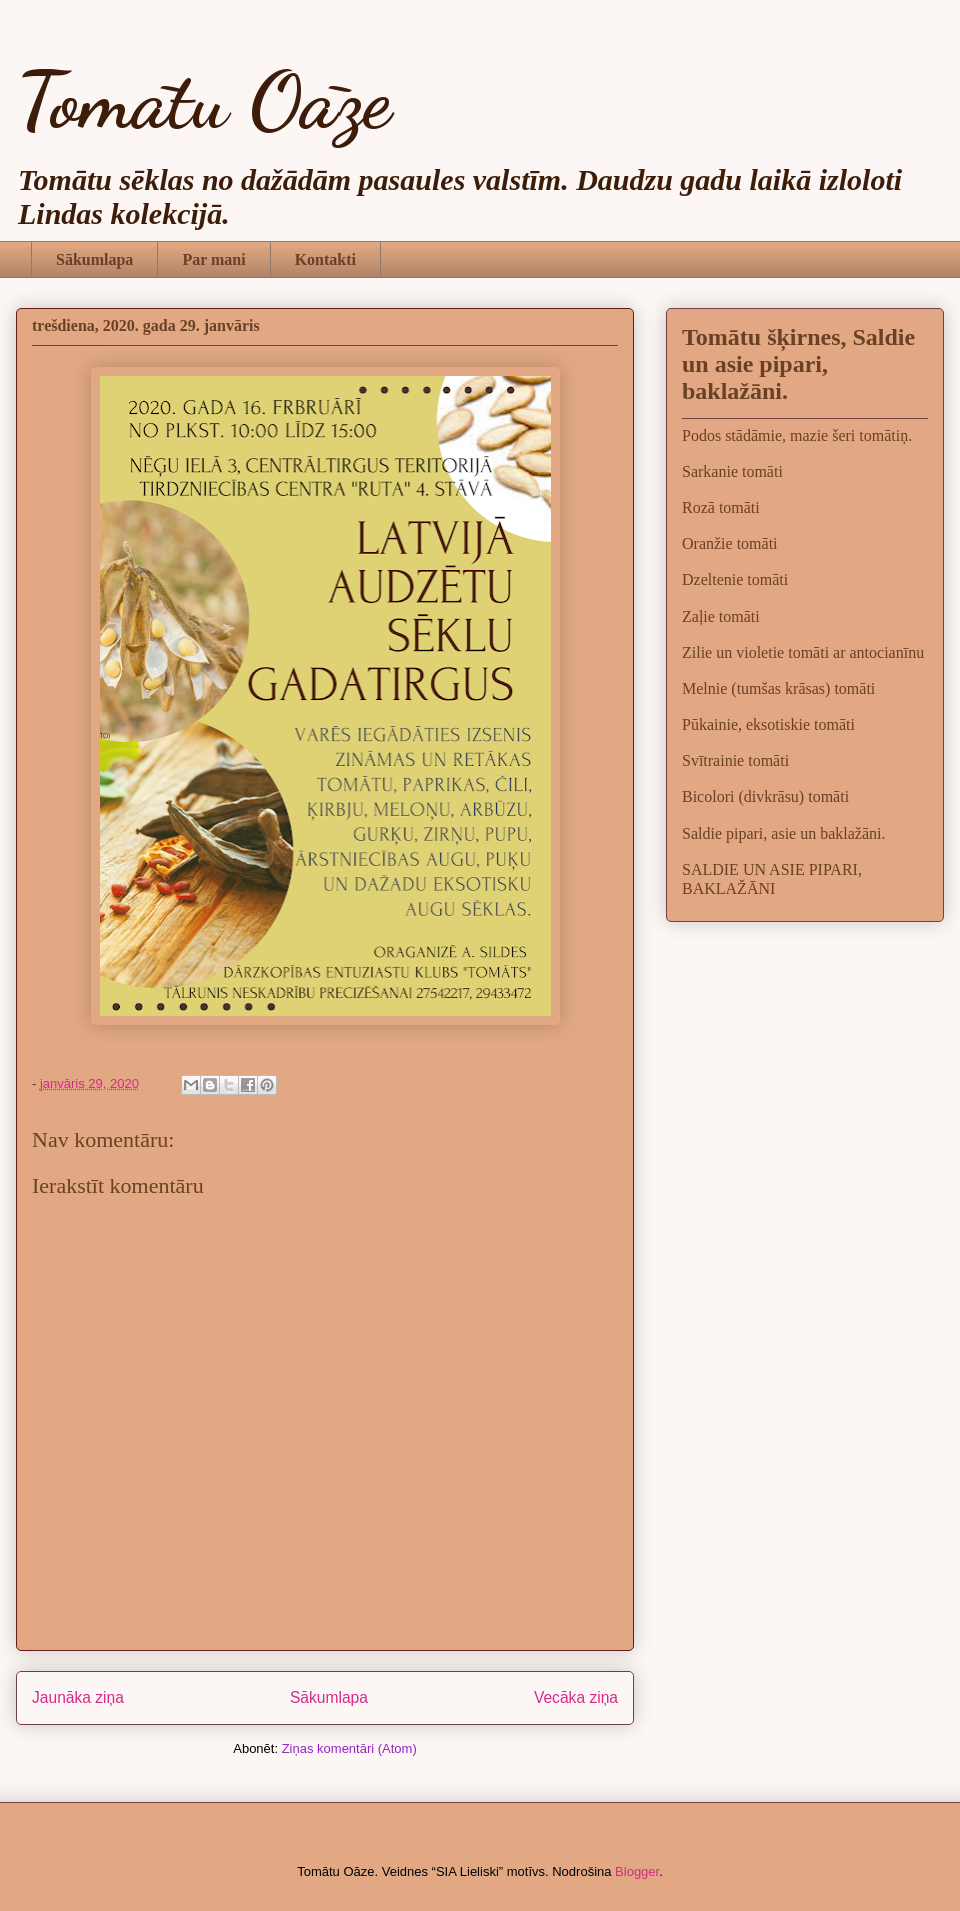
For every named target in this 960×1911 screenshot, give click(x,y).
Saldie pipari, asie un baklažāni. (783, 833)
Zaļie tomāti (721, 616)
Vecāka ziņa (576, 1697)
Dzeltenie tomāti (735, 579)
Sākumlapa (94, 259)
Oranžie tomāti (730, 543)
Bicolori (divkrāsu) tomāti (765, 796)
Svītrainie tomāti (735, 760)
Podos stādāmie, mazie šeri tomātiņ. (797, 435)
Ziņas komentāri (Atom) (349, 1748)
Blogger (637, 1871)
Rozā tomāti (721, 507)
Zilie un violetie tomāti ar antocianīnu (803, 652)
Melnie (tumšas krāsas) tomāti (778, 688)
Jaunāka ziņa (78, 1697)
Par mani (213, 259)
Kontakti (325, 259)
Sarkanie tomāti (732, 471)
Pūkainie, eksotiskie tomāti (768, 724)
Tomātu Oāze (203, 100)
